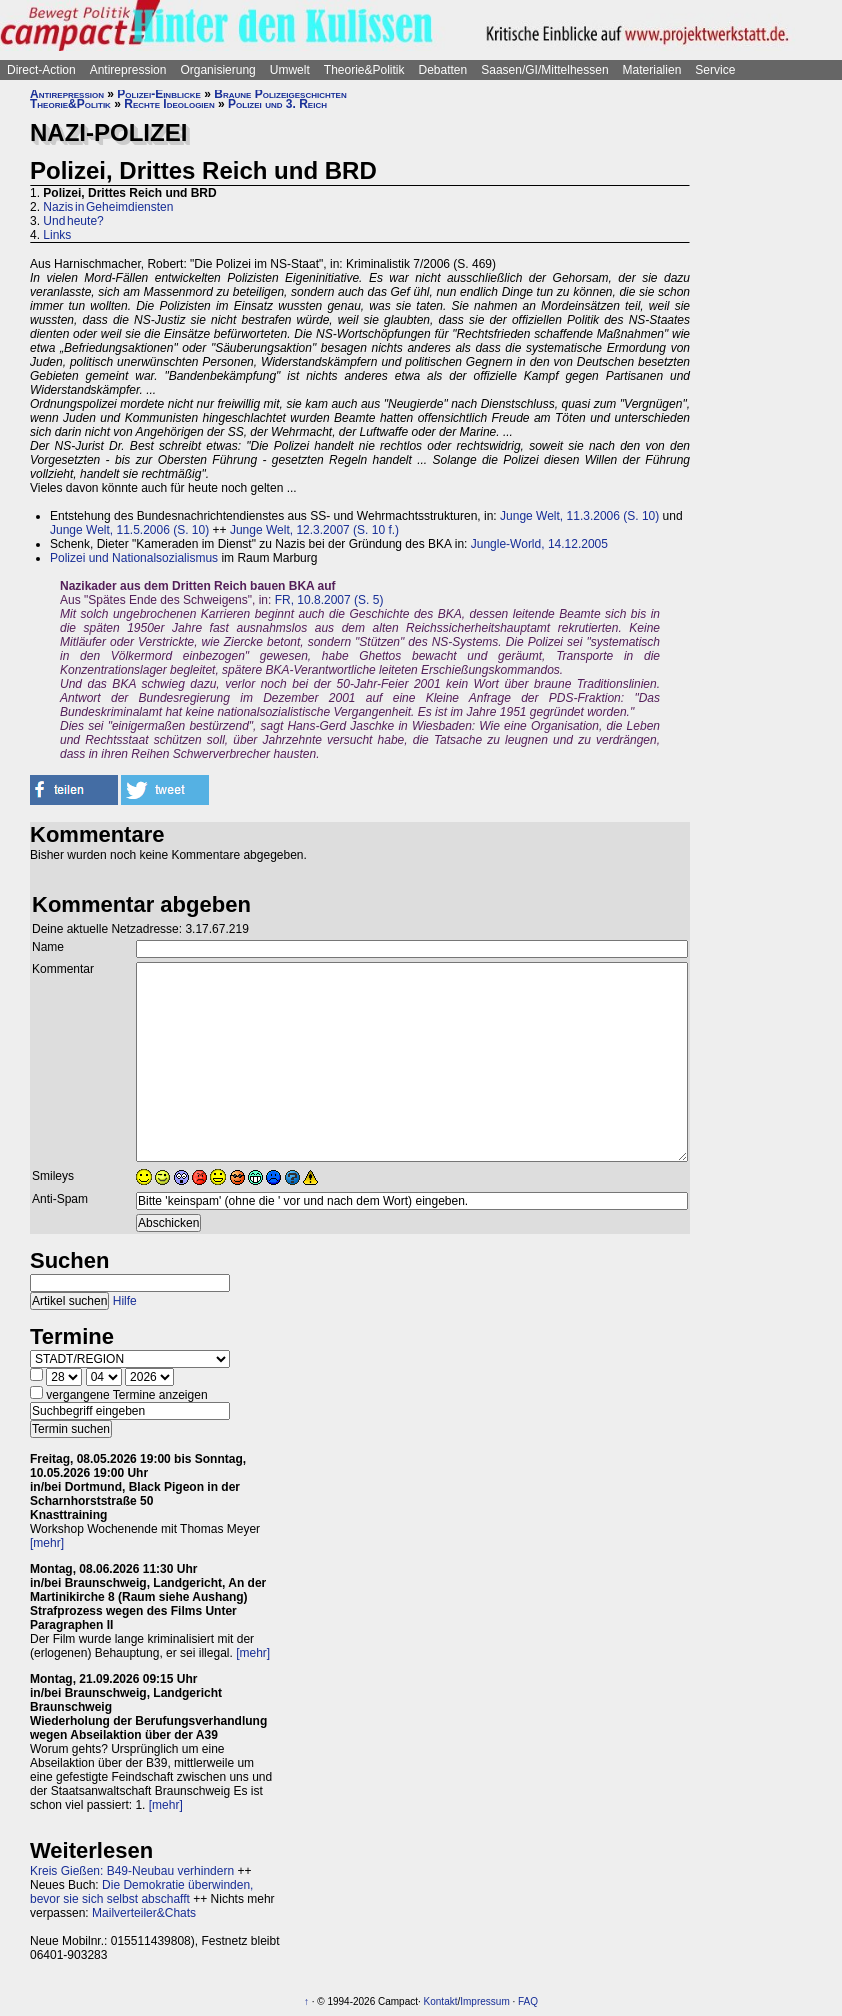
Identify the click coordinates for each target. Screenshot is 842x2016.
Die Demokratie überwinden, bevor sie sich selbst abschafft (141, 1892)
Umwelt (290, 70)
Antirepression (128, 70)
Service (715, 70)
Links (57, 235)
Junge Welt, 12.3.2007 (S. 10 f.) (314, 530)
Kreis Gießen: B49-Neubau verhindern (132, 1871)
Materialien (652, 70)
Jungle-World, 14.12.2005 (539, 544)
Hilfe (125, 1301)
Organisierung (217, 70)
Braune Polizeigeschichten (280, 94)
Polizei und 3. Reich (277, 104)
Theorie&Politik (364, 70)
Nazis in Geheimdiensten (108, 207)
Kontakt (441, 2001)
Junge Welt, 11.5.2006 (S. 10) (129, 530)
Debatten (443, 70)
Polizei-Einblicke (159, 94)
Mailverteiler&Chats (144, 1913)
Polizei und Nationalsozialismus (134, 558)
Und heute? (73, 221)
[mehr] (47, 1543)
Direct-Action (41, 70)
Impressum (484, 2001)
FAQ (528, 2001)
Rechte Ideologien (169, 104)
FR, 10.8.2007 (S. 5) (329, 600)
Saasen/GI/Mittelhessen (544, 70)
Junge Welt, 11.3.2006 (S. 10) (579, 516)
